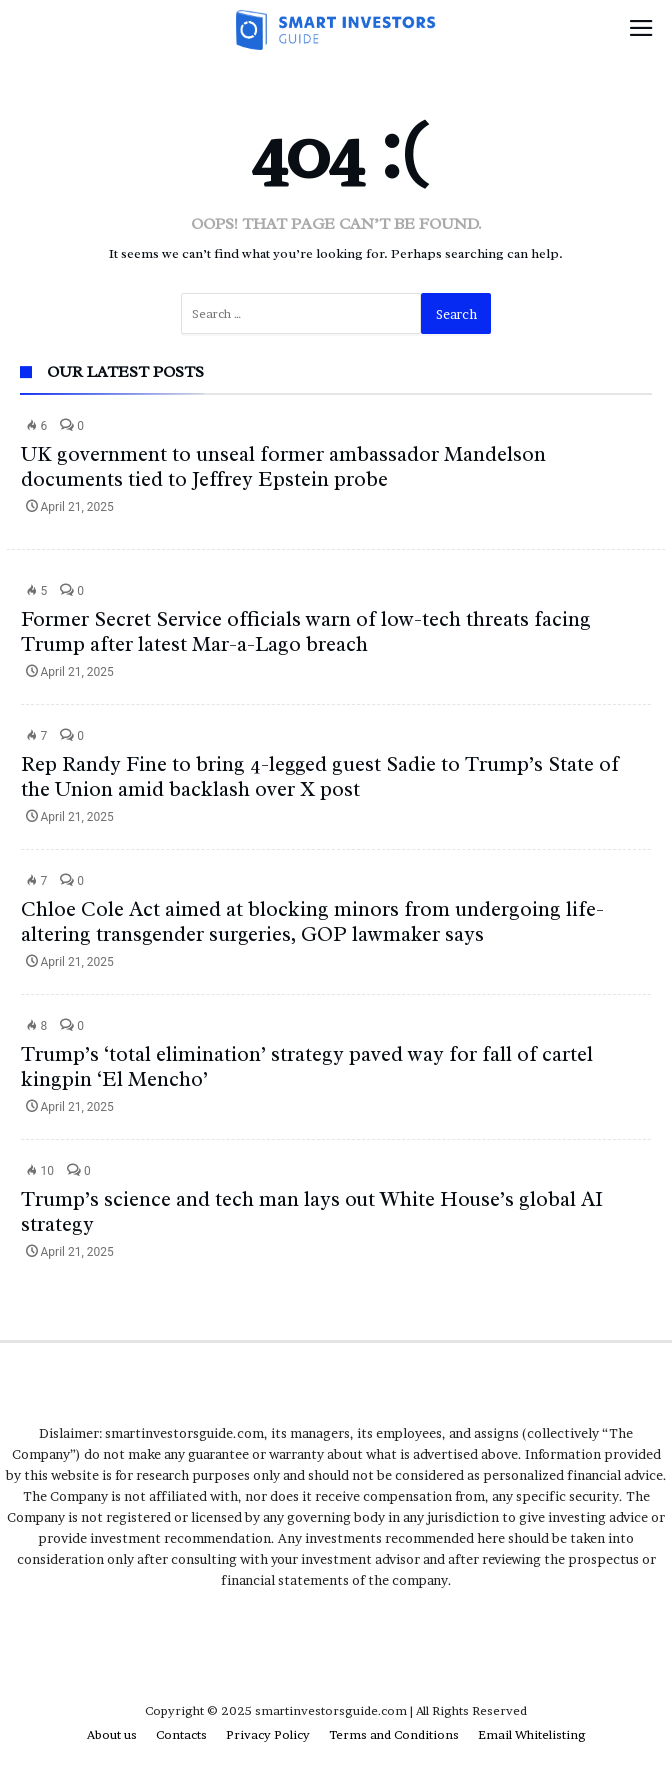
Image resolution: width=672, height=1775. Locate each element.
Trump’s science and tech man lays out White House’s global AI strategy (312, 1211)
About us (112, 1734)
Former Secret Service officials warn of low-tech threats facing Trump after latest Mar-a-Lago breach (306, 631)
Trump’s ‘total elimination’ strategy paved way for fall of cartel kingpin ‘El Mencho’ (307, 1066)
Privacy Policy (268, 1734)
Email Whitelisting (532, 1734)
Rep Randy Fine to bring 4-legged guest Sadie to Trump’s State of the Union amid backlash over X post (320, 776)
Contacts (181, 1734)
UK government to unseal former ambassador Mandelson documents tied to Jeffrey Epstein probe (283, 466)
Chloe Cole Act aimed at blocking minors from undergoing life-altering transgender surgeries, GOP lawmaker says (312, 921)
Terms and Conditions (394, 1734)
